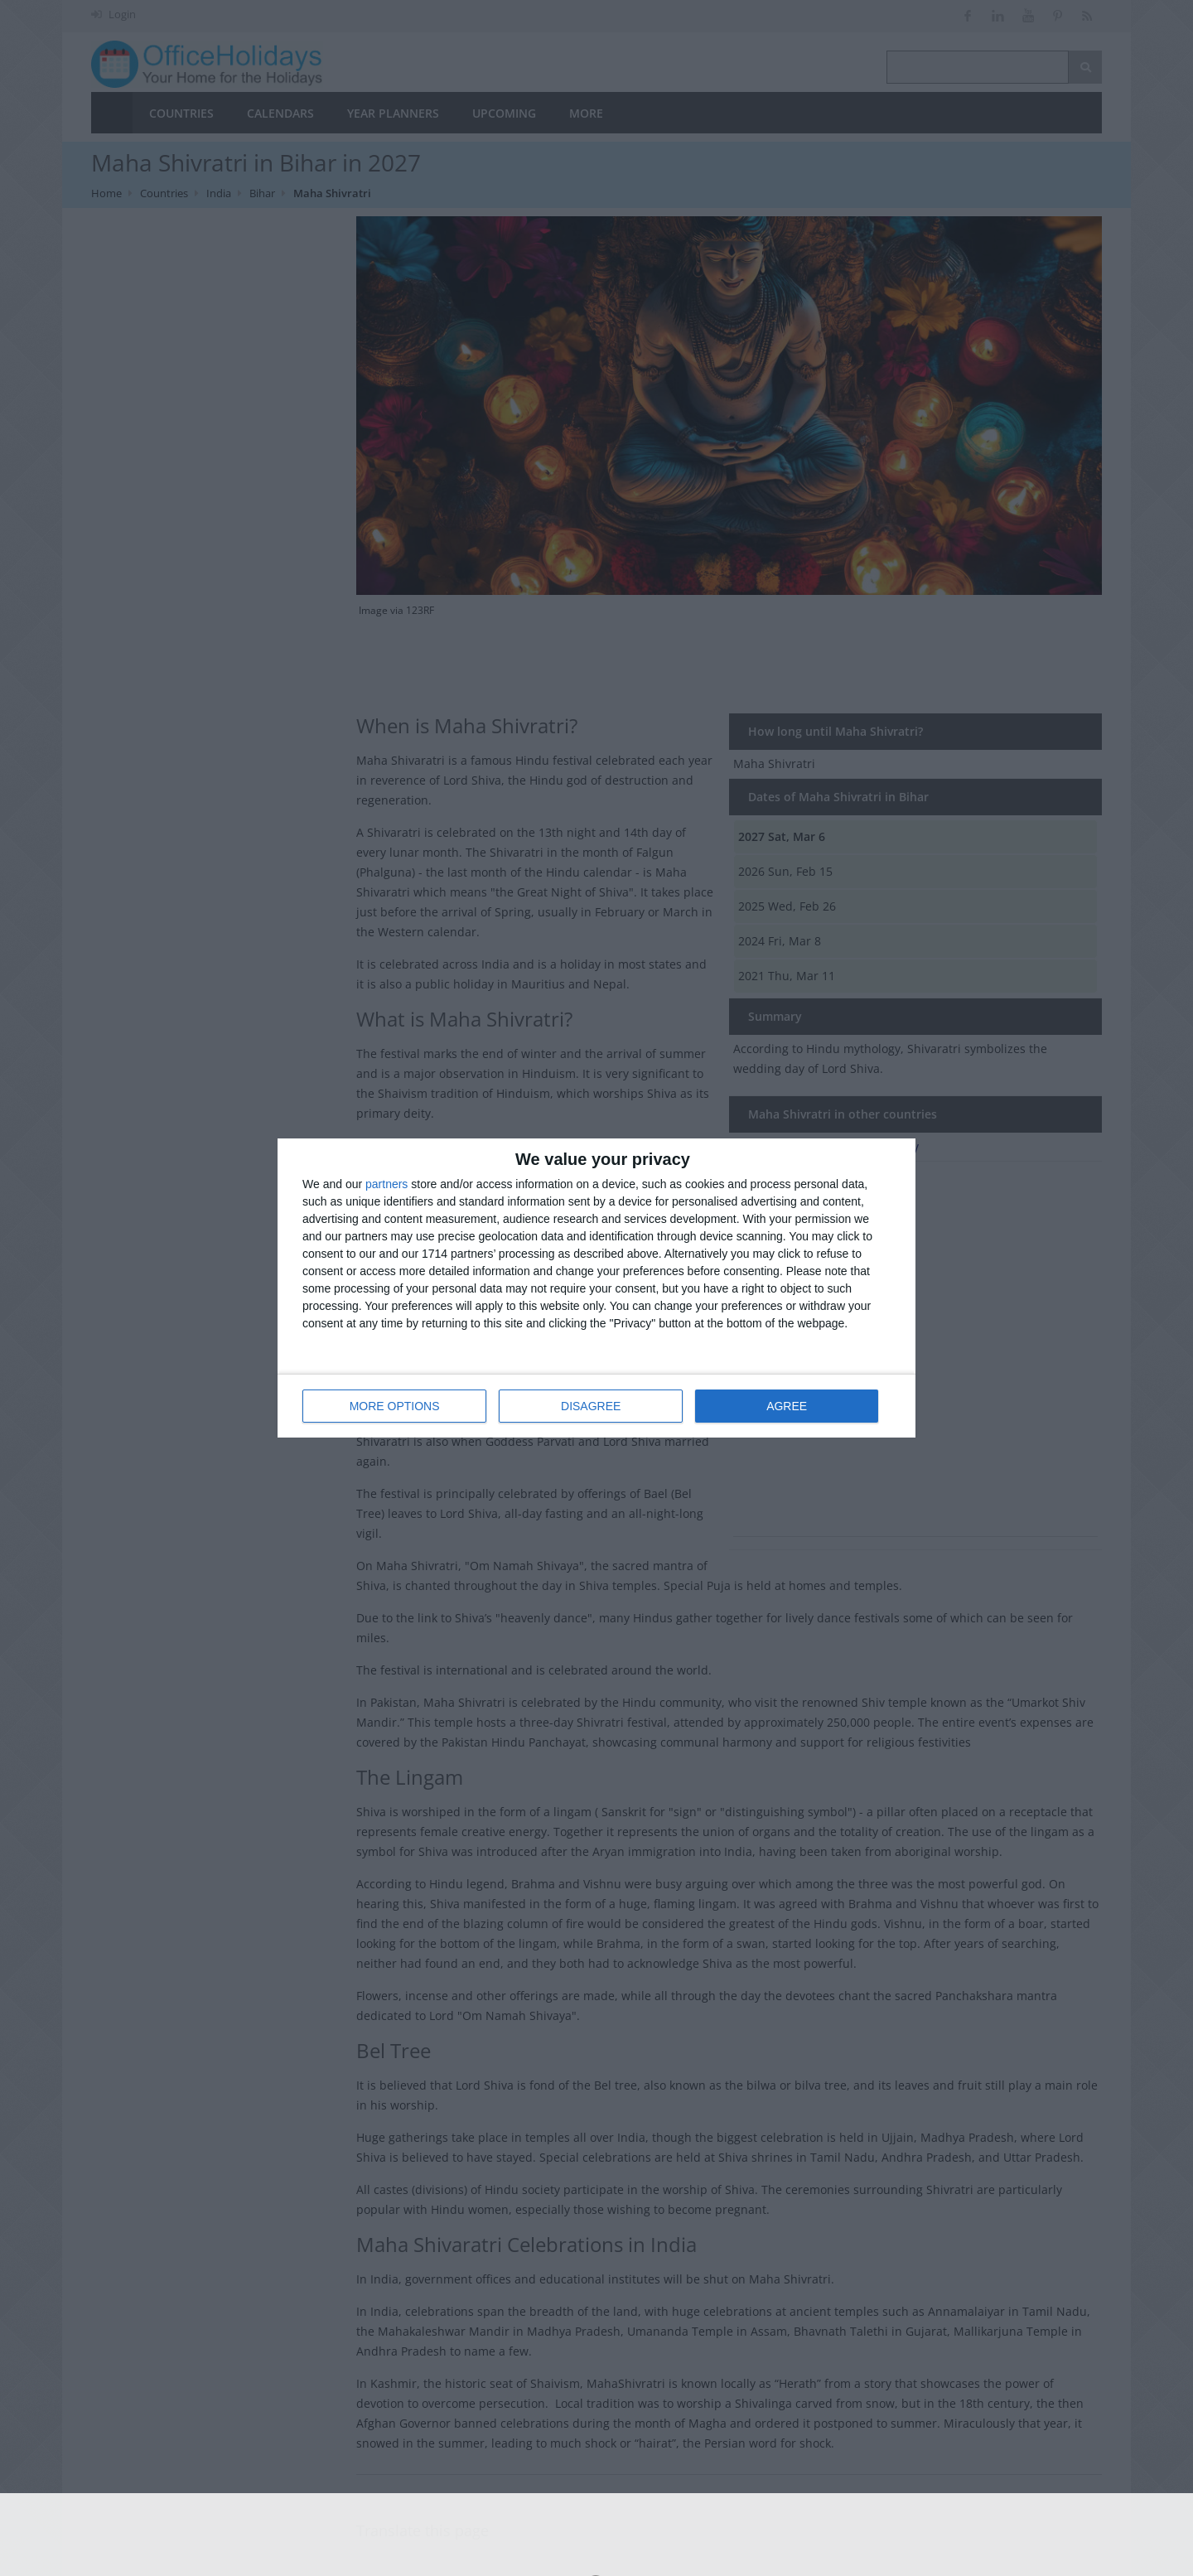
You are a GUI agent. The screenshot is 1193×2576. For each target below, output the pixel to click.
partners (386, 1184)
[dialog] (596, 1288)
